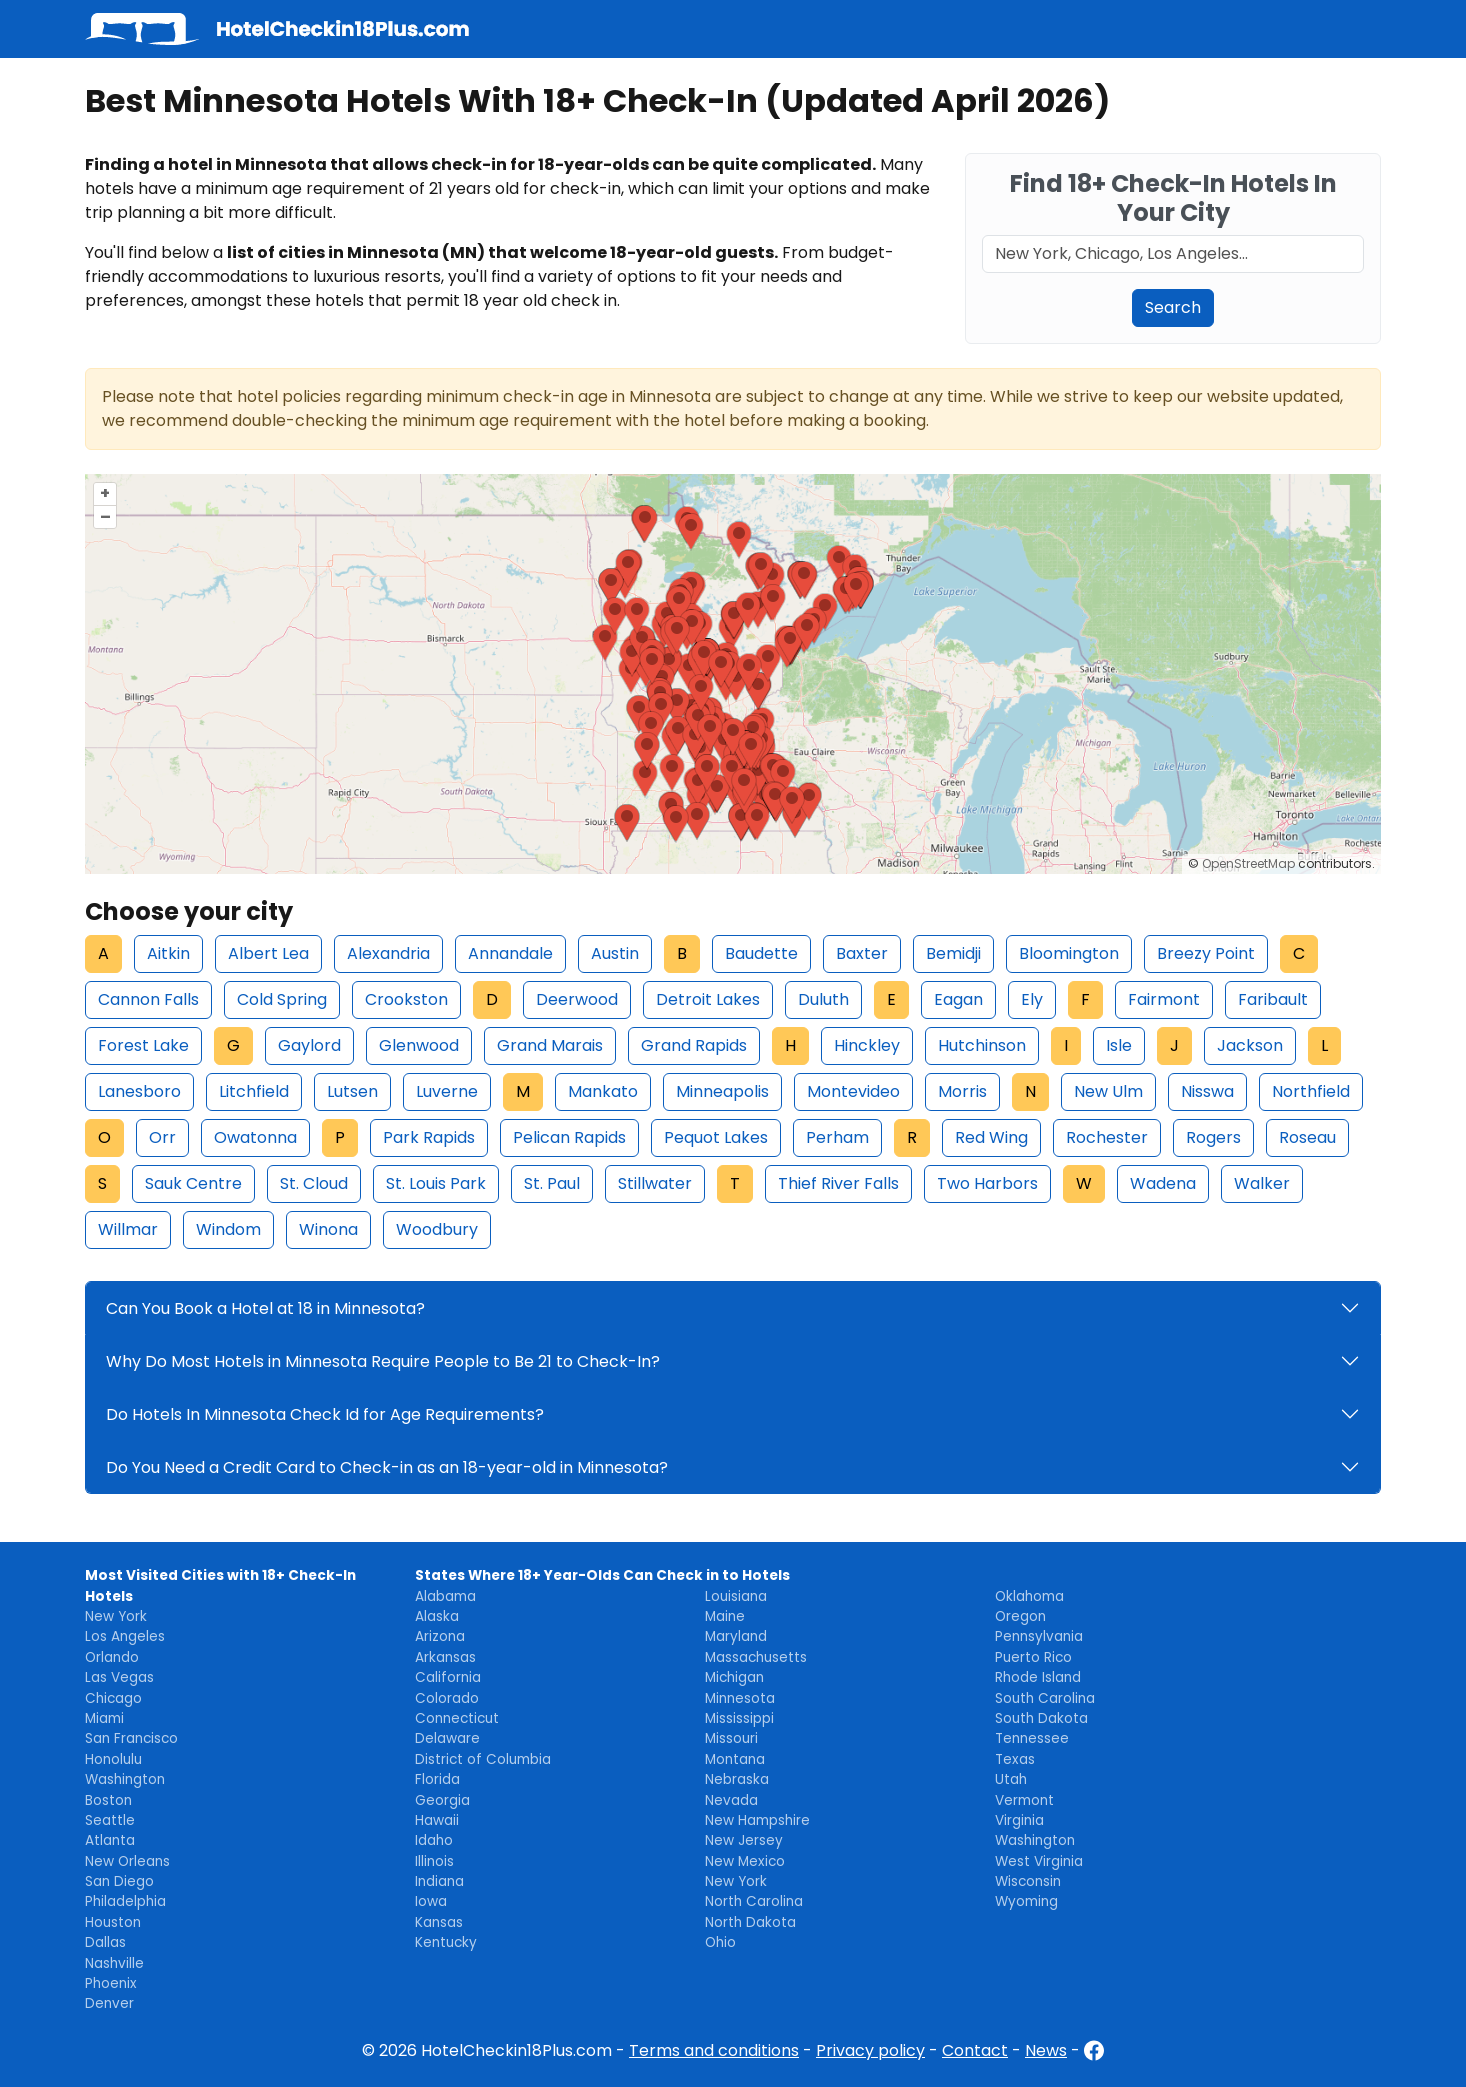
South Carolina (1045, 1698)
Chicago (113, 1698)
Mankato (603, 1091)
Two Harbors (987, 1183)
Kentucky (446, 1942)
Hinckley (867, 1045)
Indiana (439, 1881)
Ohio (720, 1942)
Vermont (1024, 1800)
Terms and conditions (714, 2050)
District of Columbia (483, 1759)
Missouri (731, 1738)
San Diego (119, 1881)
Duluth (823, 999)
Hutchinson (982, 1045)
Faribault (1273, 999)
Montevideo (853, 1091)
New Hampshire (757, 1820)
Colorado (447, 1698)
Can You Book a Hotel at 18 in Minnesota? (265, 1308)
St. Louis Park (436, 1183)
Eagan (958, 999)
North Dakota (750, 1922)
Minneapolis (722, 1091)
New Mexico (745, 1861)
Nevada (731, 1800)
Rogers (1213, 1137)
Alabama (445, 1596)
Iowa (431, 1901)
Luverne (447, 1091)
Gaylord (309, 1045)
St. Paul (552, 1183)
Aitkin (168, 953)
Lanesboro (139, 1091)
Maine (725, 1616)
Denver (109, 2003)
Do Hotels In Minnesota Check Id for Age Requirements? (325, 1414)
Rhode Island (1038, 1677)
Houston (113, 1922)
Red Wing (991, 1137)
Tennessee (1032, 1738)
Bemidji (953, 953)
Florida (437, 1779)
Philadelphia (125, 1901)
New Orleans (127, 1861)
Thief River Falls (838, 1183)
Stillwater (655, 1183)
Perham (837, 1137)
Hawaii (437, 1820)
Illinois (434, 1861)
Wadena (1163, 1183)
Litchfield (254, 1091)
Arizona (440, 1636)
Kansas (439, 1922)
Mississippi (739, 1718)
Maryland (736, 1636)
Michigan (734, 1677)
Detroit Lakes (708, 999)
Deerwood (577, 999)
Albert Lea (268, 953)
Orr (162, 1137)
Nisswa (1207, 1091)
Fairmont (1164, 999)
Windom (228, 1229)
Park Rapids (429, 1137)
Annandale (510, 953)
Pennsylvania (1039, 1636)
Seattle (110, 1820)
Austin (615, 953)
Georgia (442, 1800)
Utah (1011, 1779)
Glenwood (419, 1045)
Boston (108, 1800)
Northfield (1311, 1091)
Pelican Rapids (569, 1137)
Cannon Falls (148, 999)
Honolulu (113, 1759)
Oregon (1020, 1616)
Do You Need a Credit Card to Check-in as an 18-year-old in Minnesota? (387, 1467)
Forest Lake (143, 1045)
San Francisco (131, 1738)
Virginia (1019, 1820)
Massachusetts (756, 1657)
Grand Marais (550, 1045)
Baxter (862, 953)
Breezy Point (1206, 953)
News (1046, 2050)
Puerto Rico (1033, 1657)
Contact (975, 2050)
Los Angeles (125, 1636)
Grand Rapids (694, 1045)
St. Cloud (314, 1183)
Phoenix (111, 1983)
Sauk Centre (193, 1183)
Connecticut (457, 1718)
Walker (1262, 1183)
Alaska (437, 1616)
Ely (1032, 999)
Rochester (1107, 1137)
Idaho (434, 1840)
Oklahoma (1029, 1596)
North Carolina (754, 1901)
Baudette (761, 953)
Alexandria (388, 953)
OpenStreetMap (1248, 863)
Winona (328, 1229)
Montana (735, 1759)
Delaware (447, 1738)
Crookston (406, 999)
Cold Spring (282, 999)
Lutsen (352, 1091)
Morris (962, 1091)
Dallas (105, 1942)
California (448, 1677)
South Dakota (1041, 1718)
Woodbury (437, 1229)
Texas (1015, 1759)
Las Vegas (119, 1677)
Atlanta (110, 1840)
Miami (104, 1718)
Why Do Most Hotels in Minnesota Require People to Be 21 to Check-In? (383, 1361)
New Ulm (1108, 1091)
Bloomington (1069, 953)
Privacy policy (870, 2050)
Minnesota (740, 1698)
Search (1173, 307)
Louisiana (736, 1596)
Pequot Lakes (716, 1137)
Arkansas (445, 1657)
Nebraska (737, 1779)
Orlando (112, 1657)
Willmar (128, 1229)
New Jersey (744, 1840)
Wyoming (1026, 1901)
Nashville (114, 1963)
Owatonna (255, 1137)
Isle (1119, 1045)
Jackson (1250, 1045)
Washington (125, 1779)
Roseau (1307, 1137)
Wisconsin (1028, 1881)
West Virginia (1039, 1861)
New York (116, 1616)
